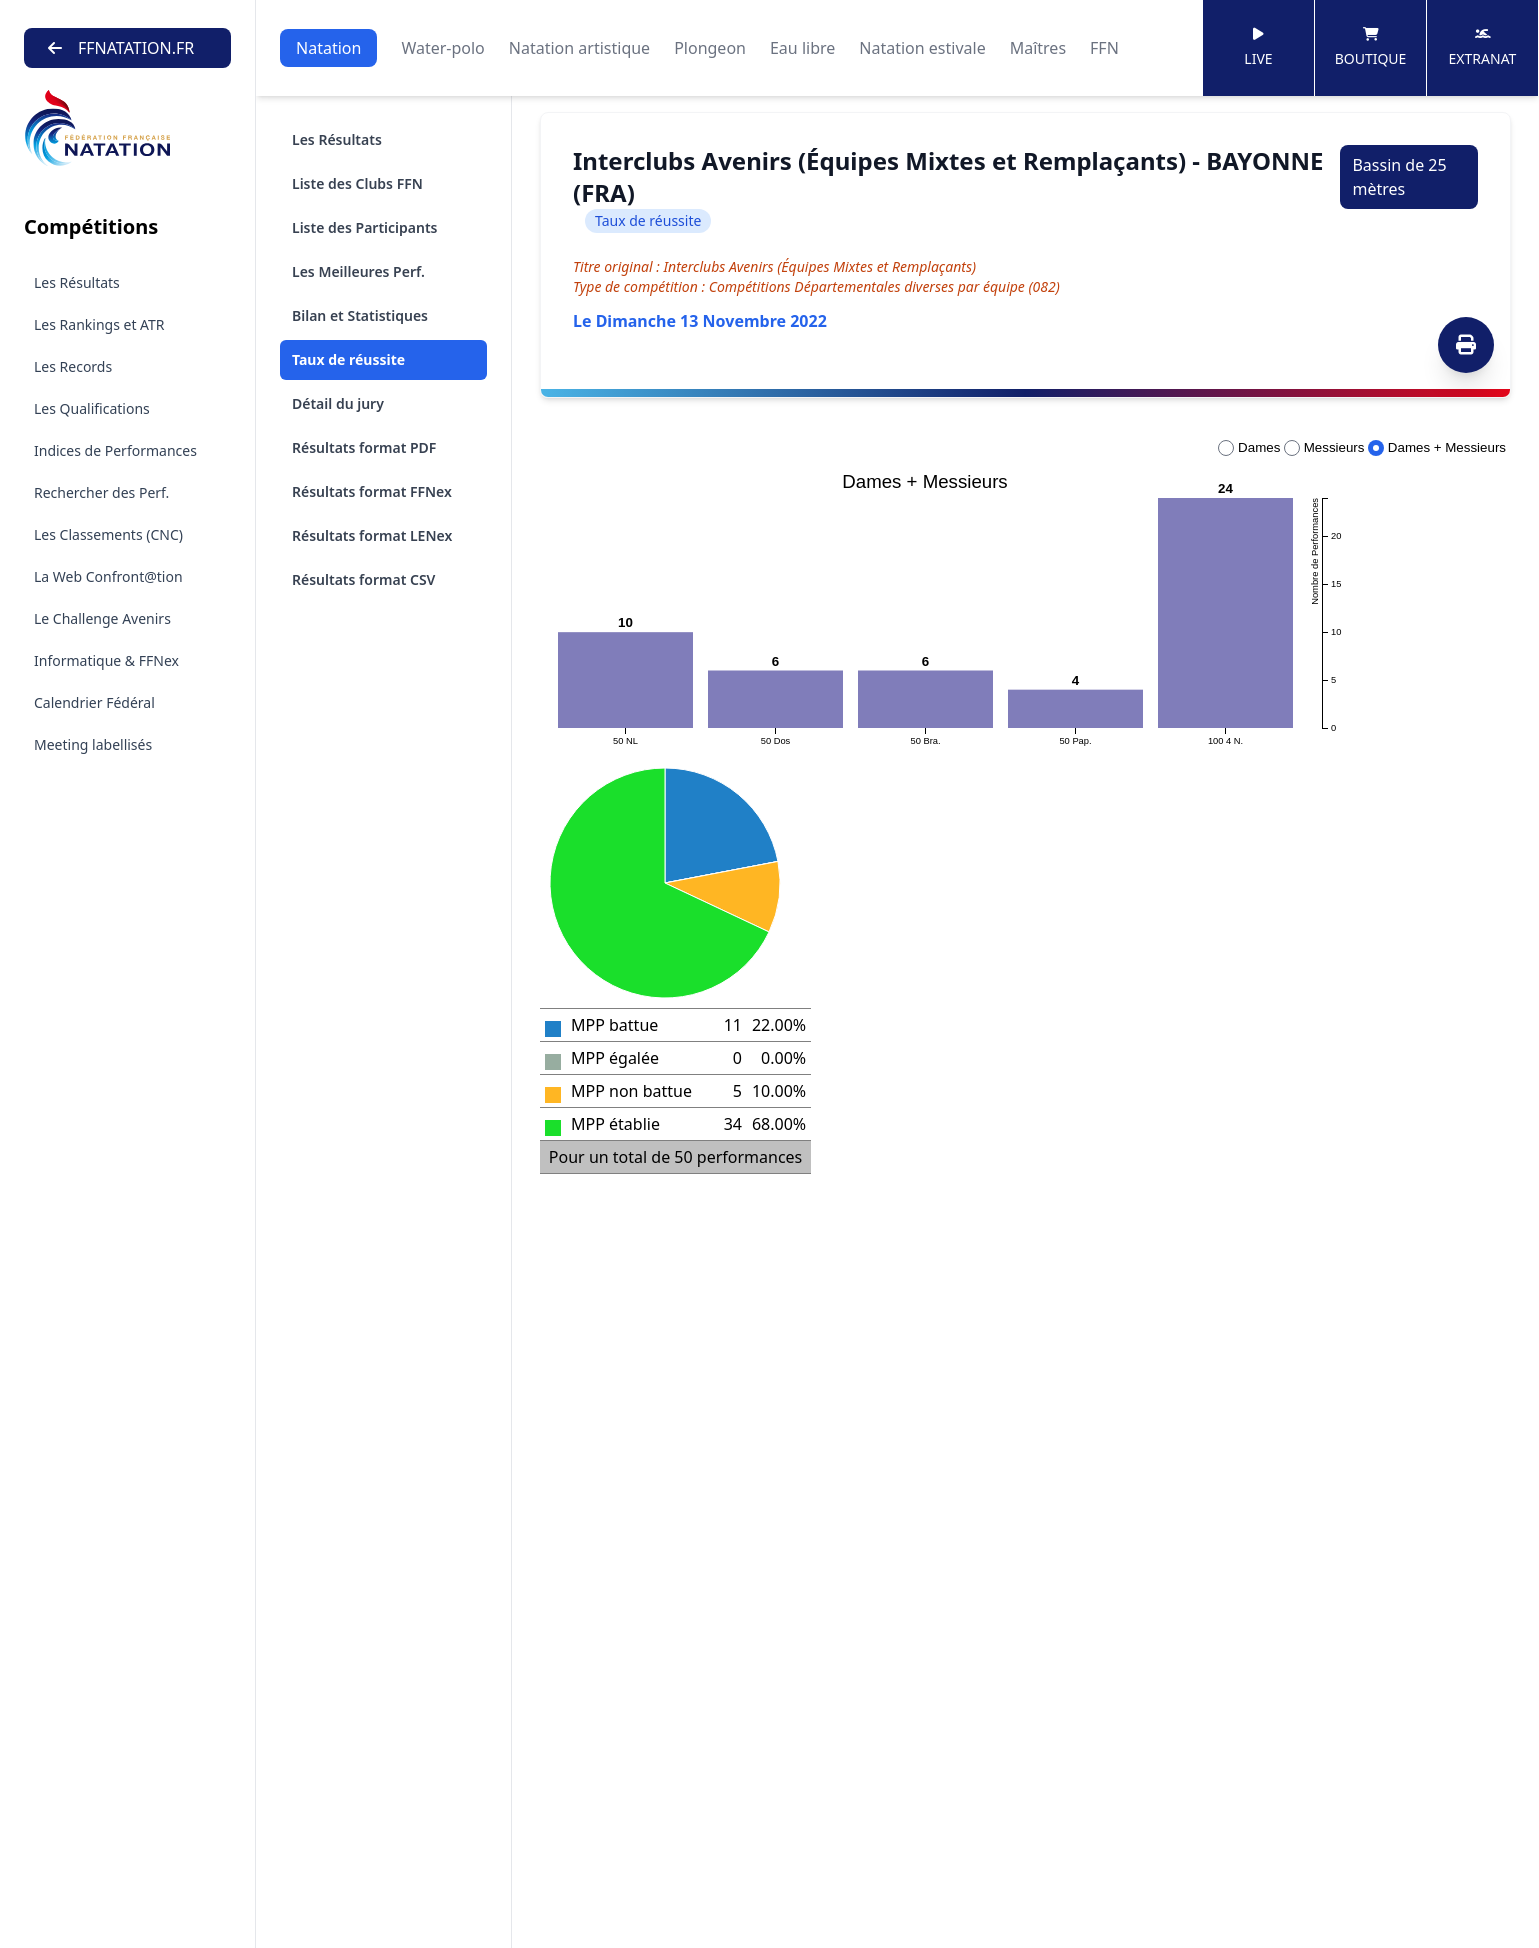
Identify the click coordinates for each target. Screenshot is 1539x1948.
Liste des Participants (365, 227)
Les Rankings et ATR (99, 324)
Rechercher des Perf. (101, 492)
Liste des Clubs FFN (357, 183)
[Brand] (127, 128)
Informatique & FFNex (106, 660)
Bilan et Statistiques (360, 315)
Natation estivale (922, 48)
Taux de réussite (348, 359)
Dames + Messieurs (1437, 447)
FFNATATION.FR (121, 48)
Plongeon (710, 48)
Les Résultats (77, 282)
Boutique (1371, 47)
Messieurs (1324, 447)
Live (1258, 47)
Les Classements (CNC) (108, 534)
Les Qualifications (92, 408)
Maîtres (1038, 48)
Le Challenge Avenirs (102, 618)
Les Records (73, 366)
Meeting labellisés (93, 744)
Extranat (1483, 47)
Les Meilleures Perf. (358, 271)
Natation (328, 48)
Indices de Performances (115, 450)
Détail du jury (338, 403)
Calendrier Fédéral (94, 702)
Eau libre (802, 48)
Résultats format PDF (364, 447)
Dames (1249, 447)
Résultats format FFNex (372, 491)
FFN (1104, 48)
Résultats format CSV (363, 579)
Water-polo (442, 48)
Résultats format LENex (372, 535)
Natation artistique (579, 48)
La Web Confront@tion (108, 576)
